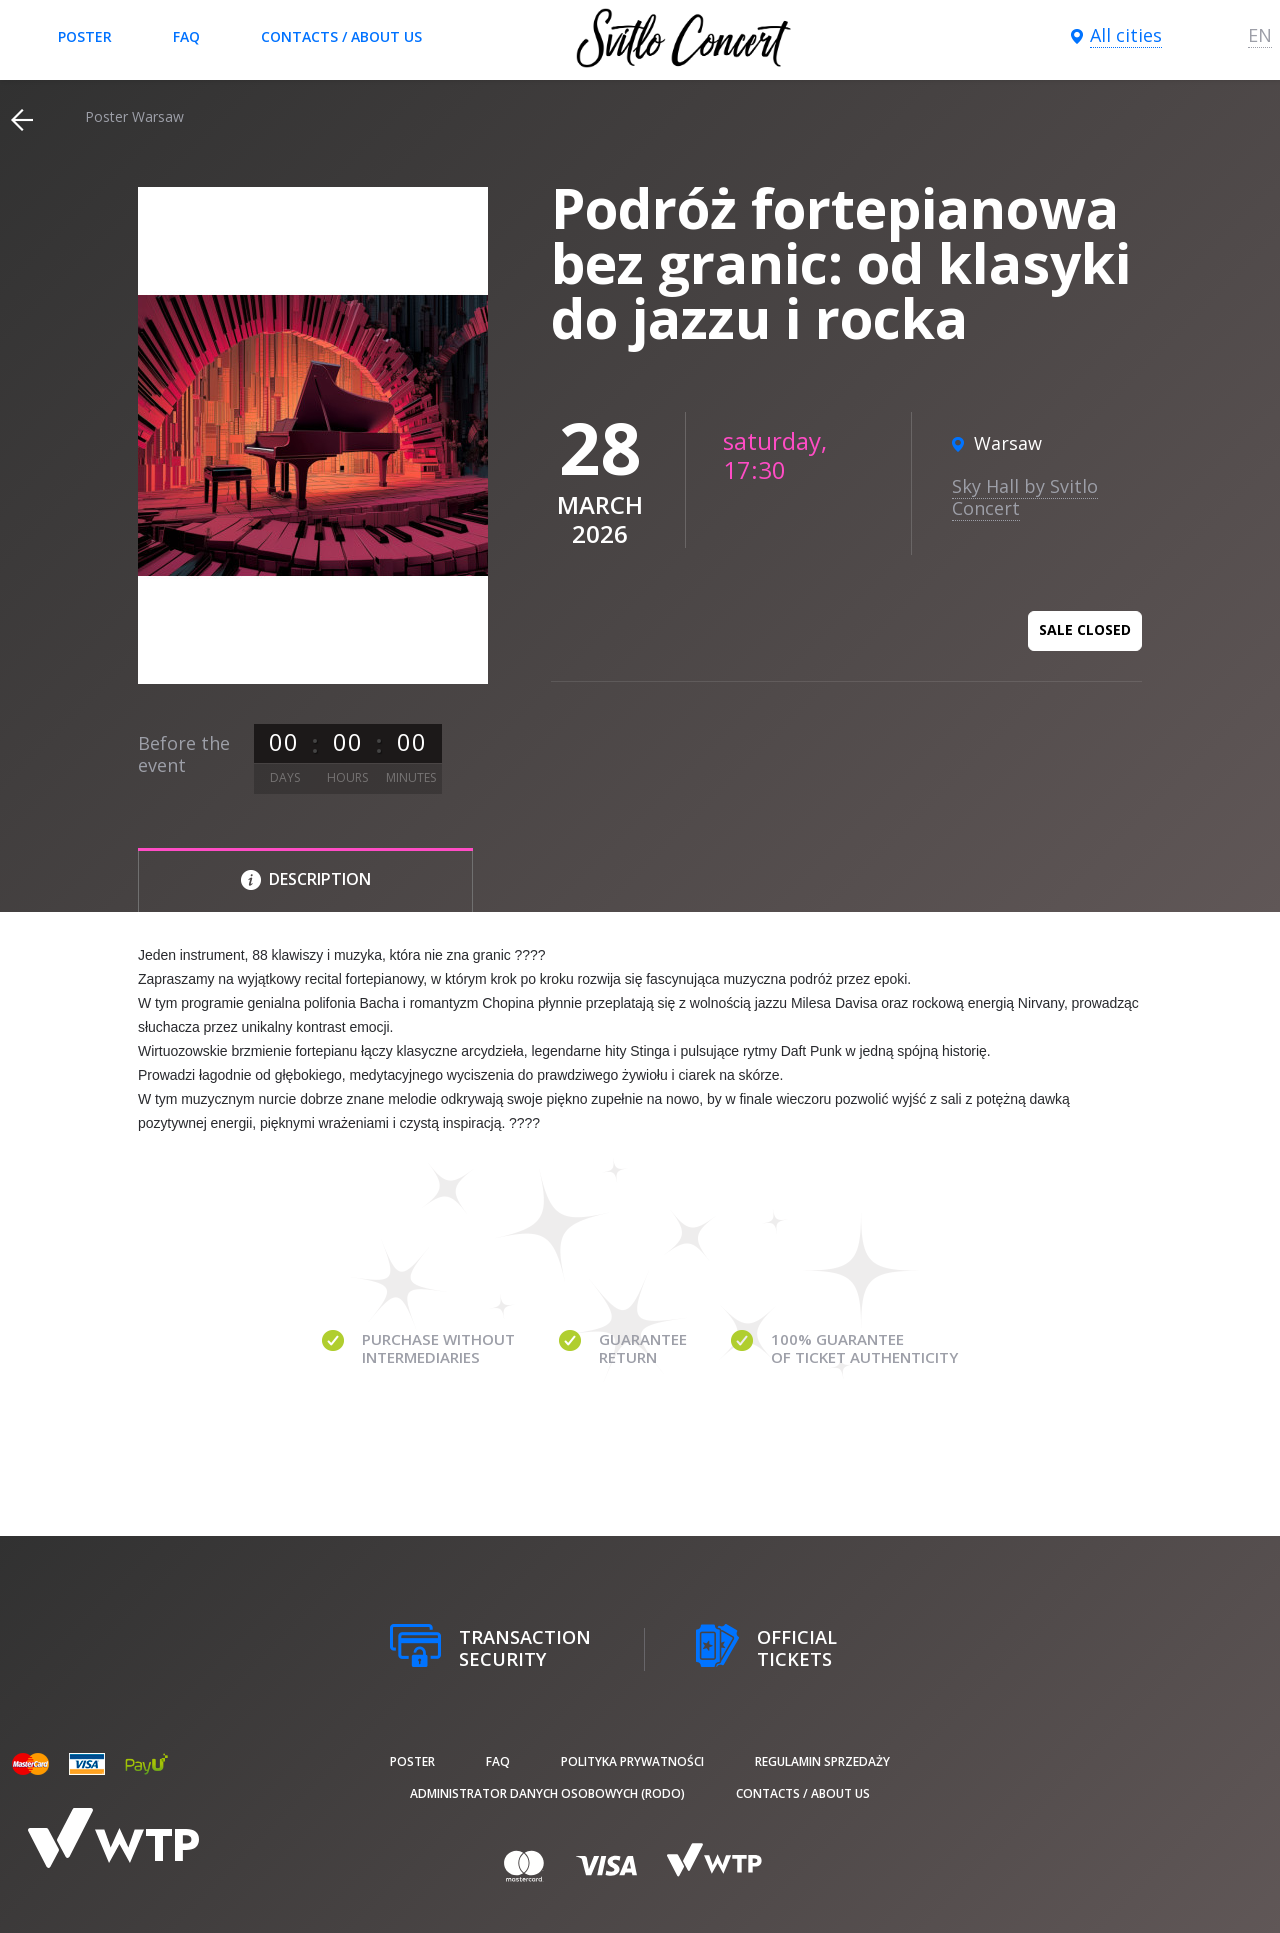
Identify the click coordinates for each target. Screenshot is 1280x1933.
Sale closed (1085, 629)
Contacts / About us (341, 36)
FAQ (186, 36)
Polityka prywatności (632, 1761)
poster (85, 36)
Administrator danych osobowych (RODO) (547, 1793)
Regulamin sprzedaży (822, 1761)
